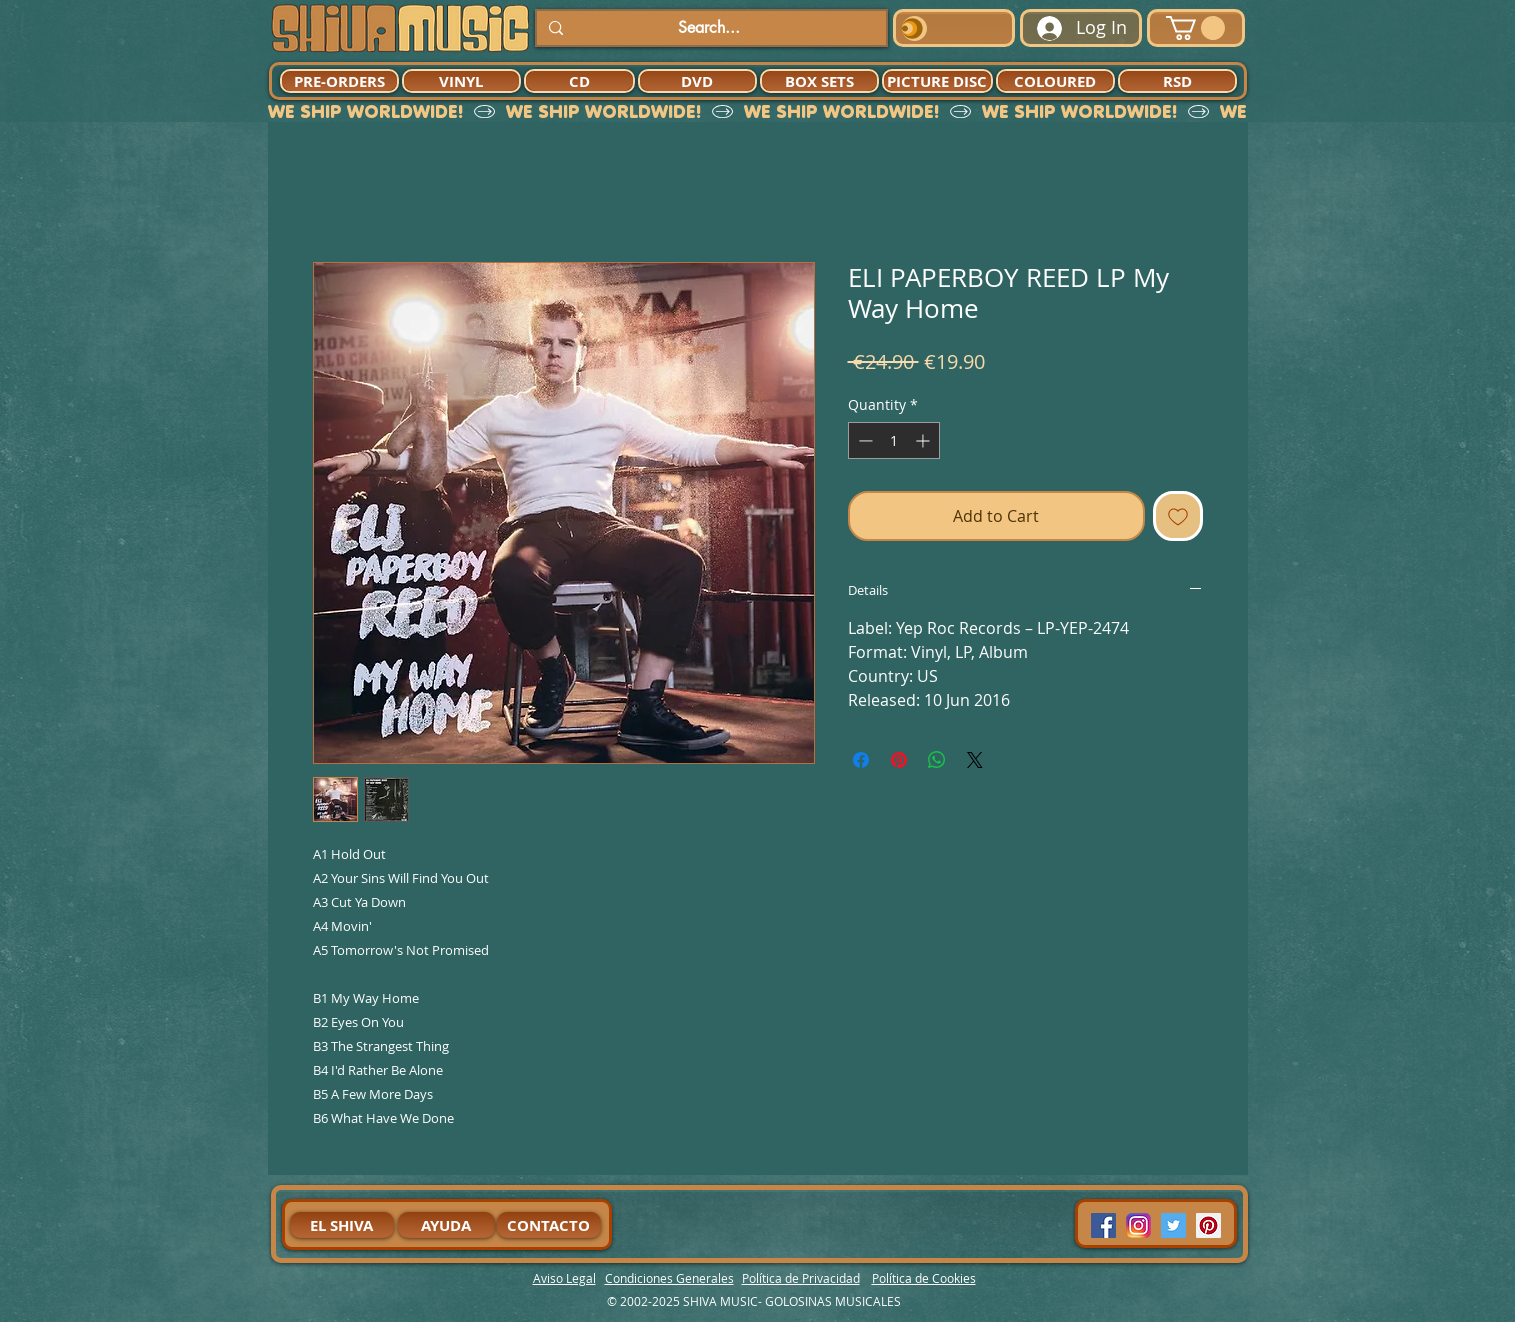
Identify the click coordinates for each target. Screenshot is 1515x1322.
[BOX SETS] (819, 81)
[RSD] (1177, 81)
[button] (1195, 28)
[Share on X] (975, 760)
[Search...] (709, 28)
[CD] (579, 81)
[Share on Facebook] (861, 760)
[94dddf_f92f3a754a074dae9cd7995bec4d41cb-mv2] (1138, 1225)
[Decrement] (863, 440)
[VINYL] (461, 81)
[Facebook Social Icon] (1103, 1225)
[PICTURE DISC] (937, 81)
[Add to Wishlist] (1178, 516)
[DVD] (697, 81)
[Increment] (924, 440)
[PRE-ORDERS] (339, 81)
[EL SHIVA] (342, 1225)
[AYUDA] (446, 1225)
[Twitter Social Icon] (1173, 1225)
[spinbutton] (894, 440)
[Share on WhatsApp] (937, 760)
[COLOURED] (1055, 81)
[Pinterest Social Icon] (1208, 1225)
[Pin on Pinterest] (899, 760)
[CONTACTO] (549, 1225)
